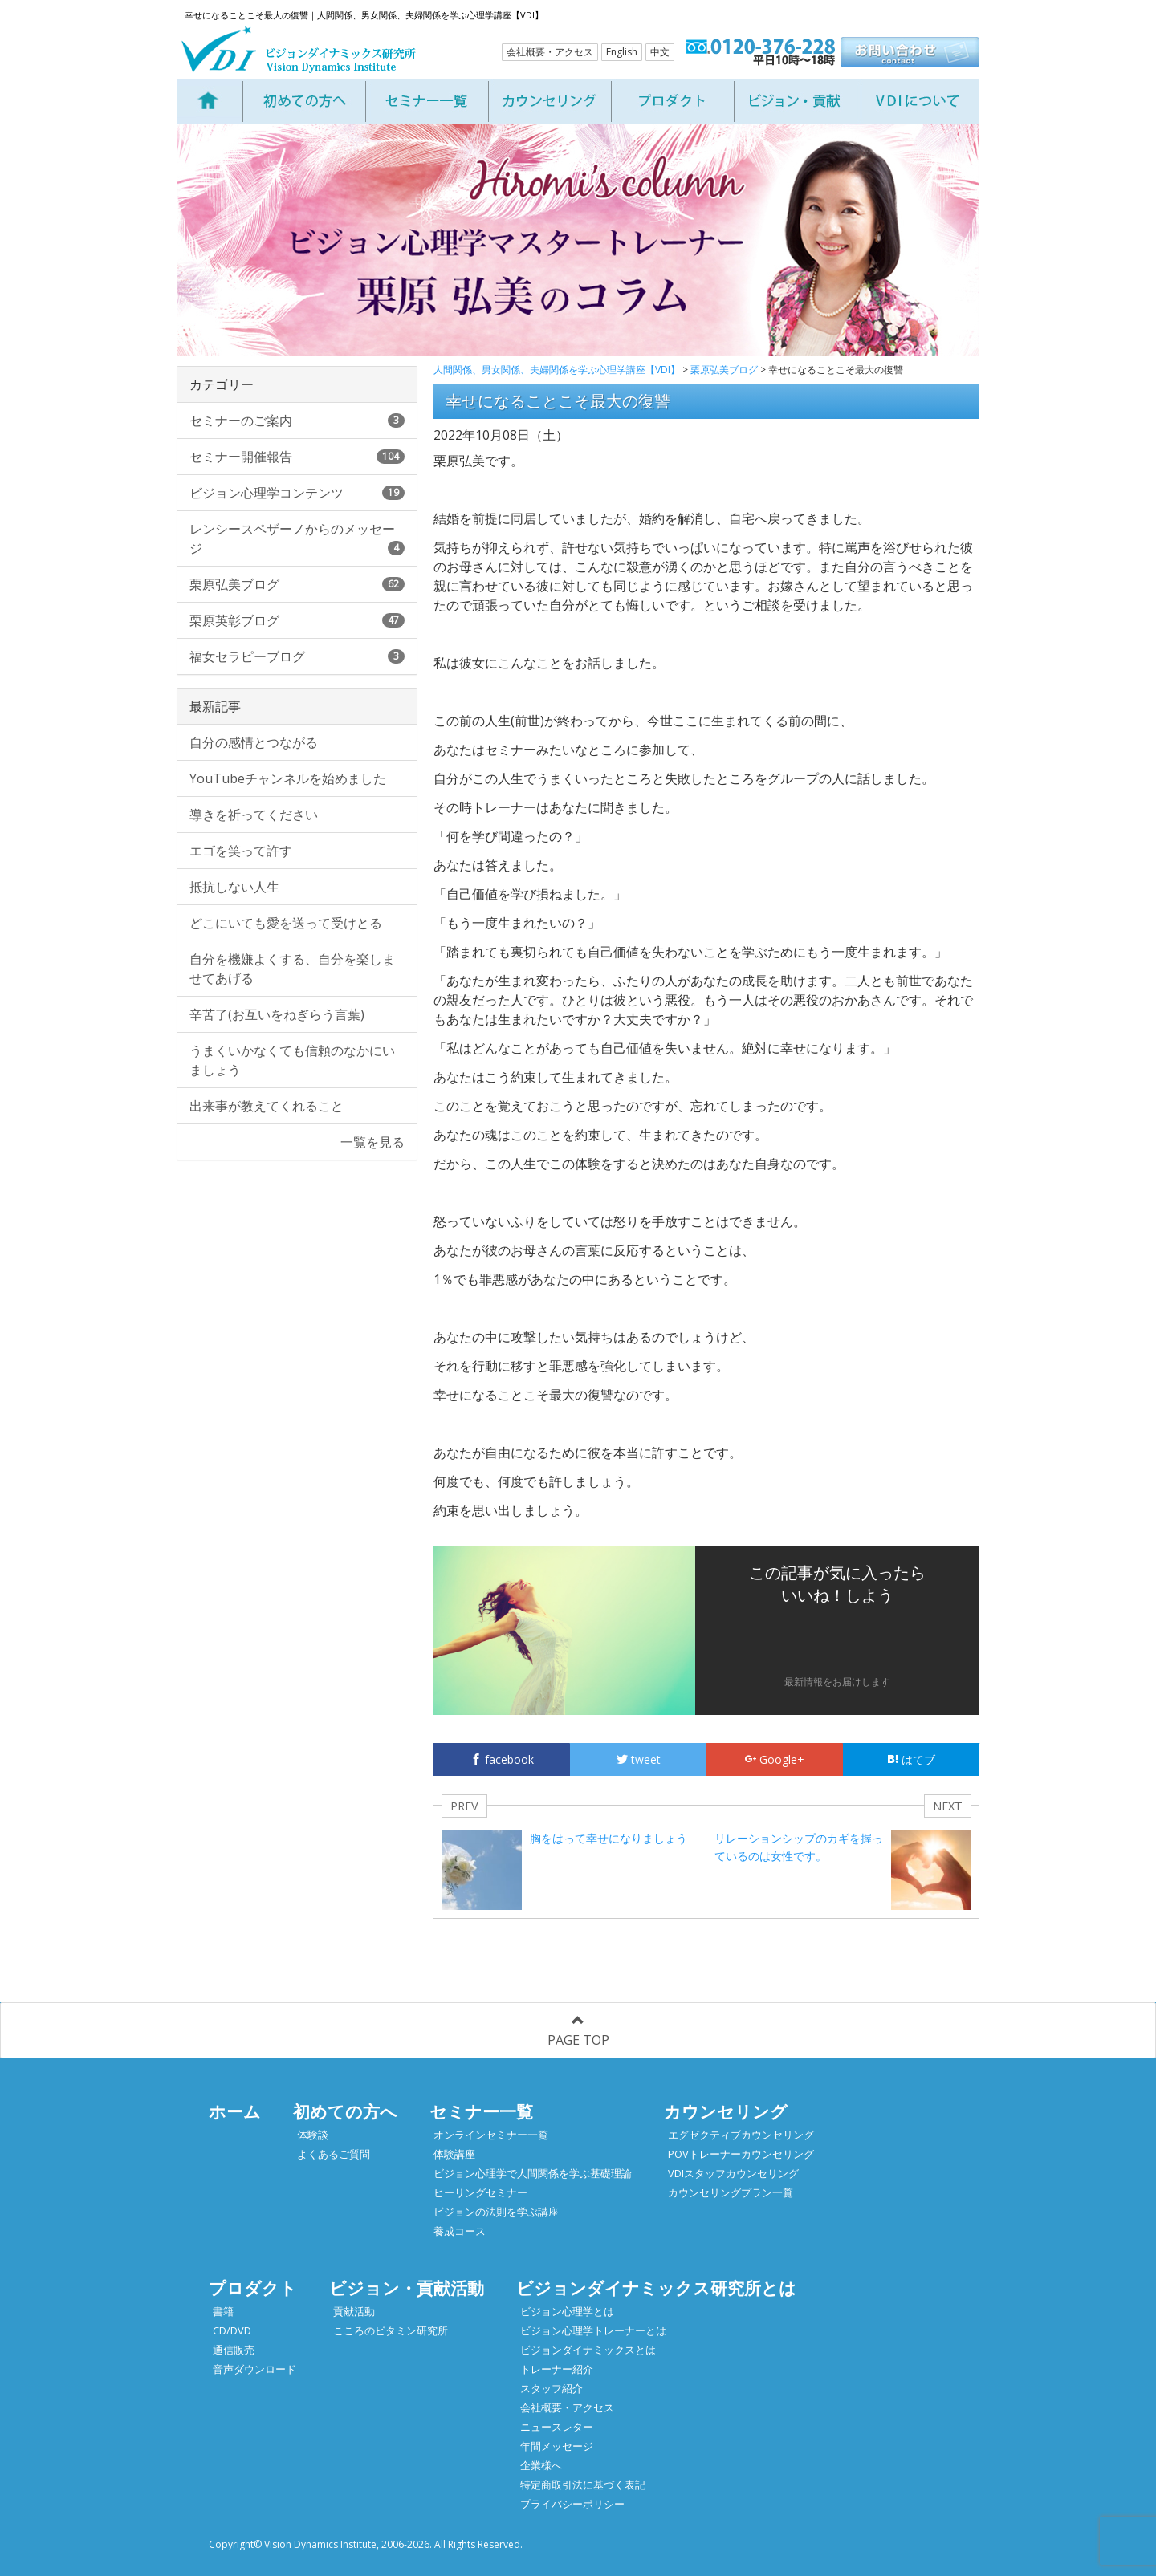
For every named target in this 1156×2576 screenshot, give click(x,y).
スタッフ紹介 (551, 2388)
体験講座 (454, 2154)
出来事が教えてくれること (266, 1106)
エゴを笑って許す (240, 850)
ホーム (235, 2111)
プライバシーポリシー (572, 2504)
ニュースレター (556, 2427)
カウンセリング (726, 2111)
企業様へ (541, 2465)
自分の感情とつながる (253, 742)
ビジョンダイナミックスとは (588, 2349)
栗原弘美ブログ (297, 584)
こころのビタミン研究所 (390, 2330)
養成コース (460, 2231)
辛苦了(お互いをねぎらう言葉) (276, 1014)
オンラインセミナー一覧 (491, 2134)
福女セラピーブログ (297, 656)
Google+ (774, 1759)
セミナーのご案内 (297, 420)
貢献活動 (354, 2311)
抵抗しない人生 (234, 887)
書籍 (223, 2311)
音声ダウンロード (254, 2369)
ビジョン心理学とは (567, 2311)
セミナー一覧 (481, 2111)
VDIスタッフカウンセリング (733, 2173)
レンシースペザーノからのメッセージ (297, 538)
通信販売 (233, 2349)
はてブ (911, 1759)
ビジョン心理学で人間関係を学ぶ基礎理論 (533, 2173)
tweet (639, 1759)
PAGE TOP (578, 2031)
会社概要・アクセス (550, 52)
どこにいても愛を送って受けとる (285, 923)
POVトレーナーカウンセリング (741, 2154)
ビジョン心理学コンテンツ (297, 493)
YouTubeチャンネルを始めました (287, 778)
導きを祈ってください (253, 814)
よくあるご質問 (333, 2154)
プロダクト (253, 2288)
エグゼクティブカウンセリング (741, 2134)
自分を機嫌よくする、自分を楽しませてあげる (292, 968)
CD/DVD (232, 2330)
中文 (660, 52)
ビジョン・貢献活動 (406, 2288)
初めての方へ (345, 2111)
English (621, 52)
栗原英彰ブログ (297, 620)
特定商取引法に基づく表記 (582, 2484)
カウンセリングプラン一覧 (730, 2192)
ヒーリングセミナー (480, 2192)
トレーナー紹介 (556, 2369)
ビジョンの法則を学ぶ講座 (496, 2211)
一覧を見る (372, 1142)
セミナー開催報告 (297, 456)
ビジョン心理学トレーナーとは (593, 2330)
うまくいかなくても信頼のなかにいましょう (292, 1060)
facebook (502, 1759)
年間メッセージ (556, 2446)
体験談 (312, 2134)
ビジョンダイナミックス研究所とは (656, 2288)
